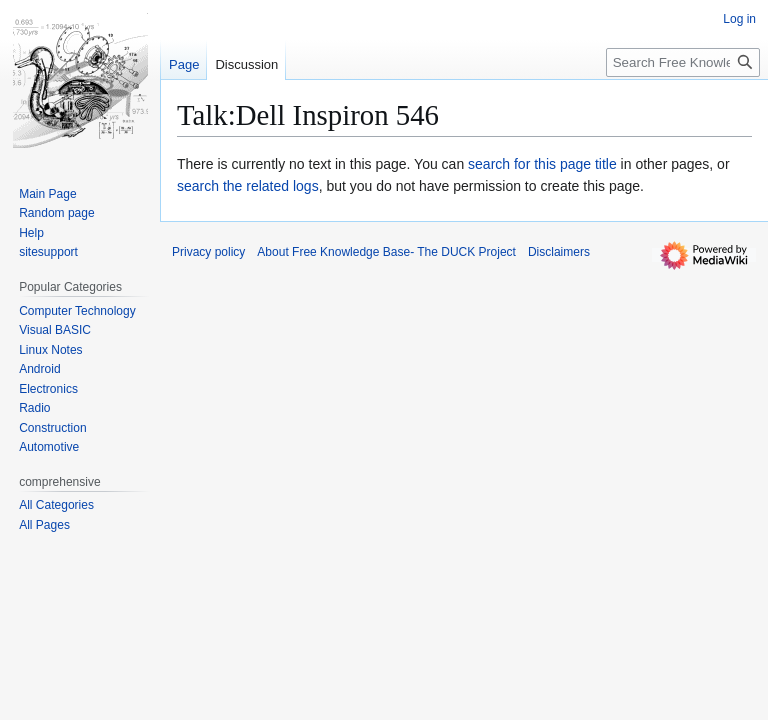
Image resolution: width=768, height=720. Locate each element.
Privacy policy (208, 252)
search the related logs (248, 186)
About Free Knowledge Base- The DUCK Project (386, 252)
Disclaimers (559, 252)
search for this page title (542, 164)
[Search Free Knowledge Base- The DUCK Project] (683, 62)
